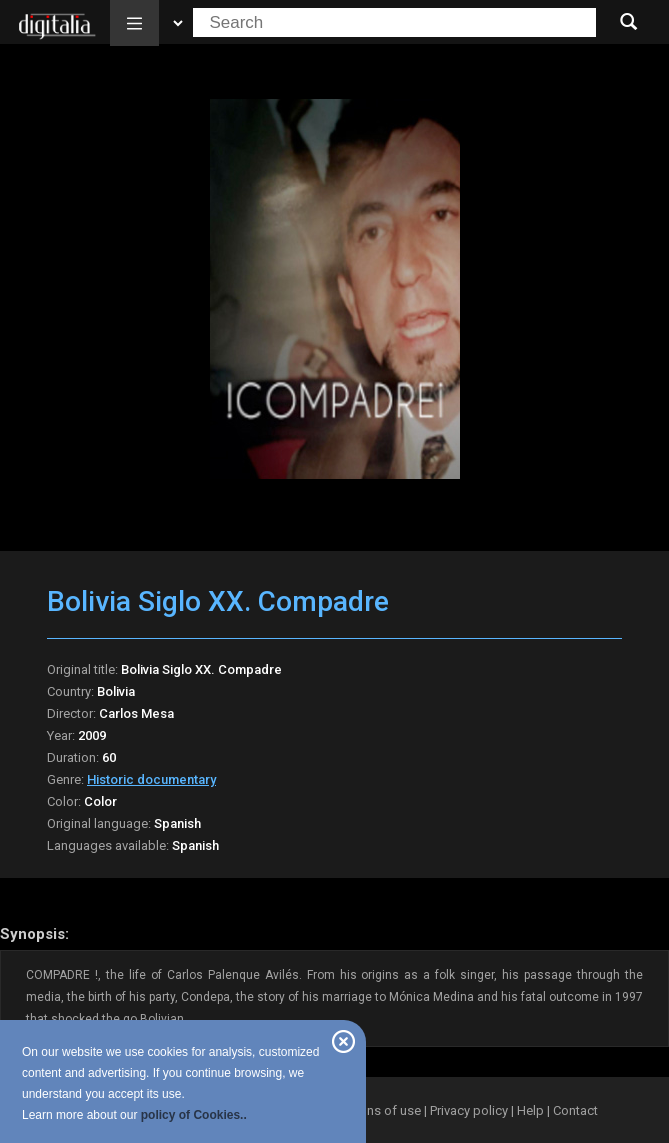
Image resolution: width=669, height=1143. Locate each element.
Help (530, 1110)
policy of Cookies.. (194, 1115)
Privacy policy (469, 1110)
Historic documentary (151, 779)
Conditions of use (371, 1110)
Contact (575, 1110)
